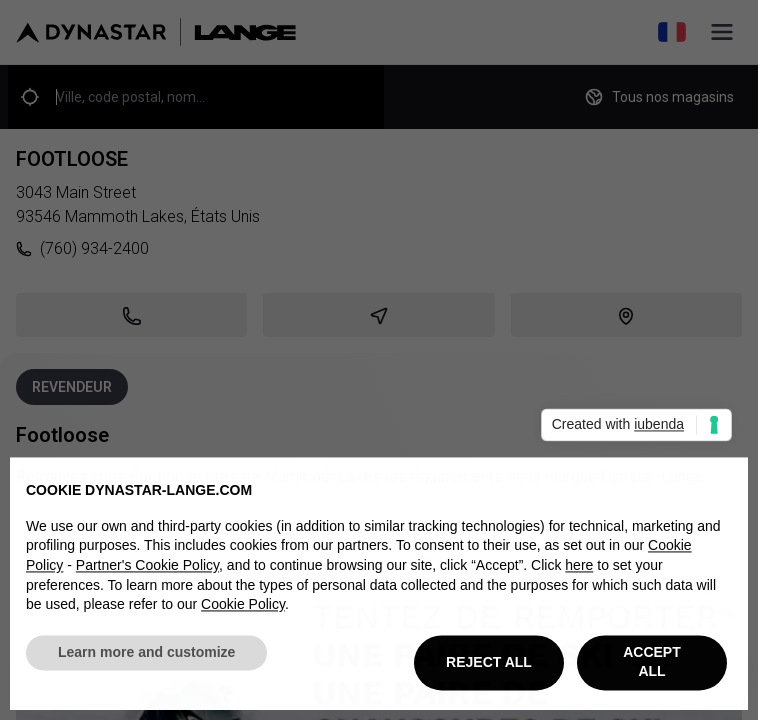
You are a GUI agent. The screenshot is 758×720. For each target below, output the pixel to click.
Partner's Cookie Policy (147, 570)
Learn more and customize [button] (146, 657)
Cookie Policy (243, 609)
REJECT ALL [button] (489, 666)
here (579, 570)
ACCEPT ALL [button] (652, 667)
